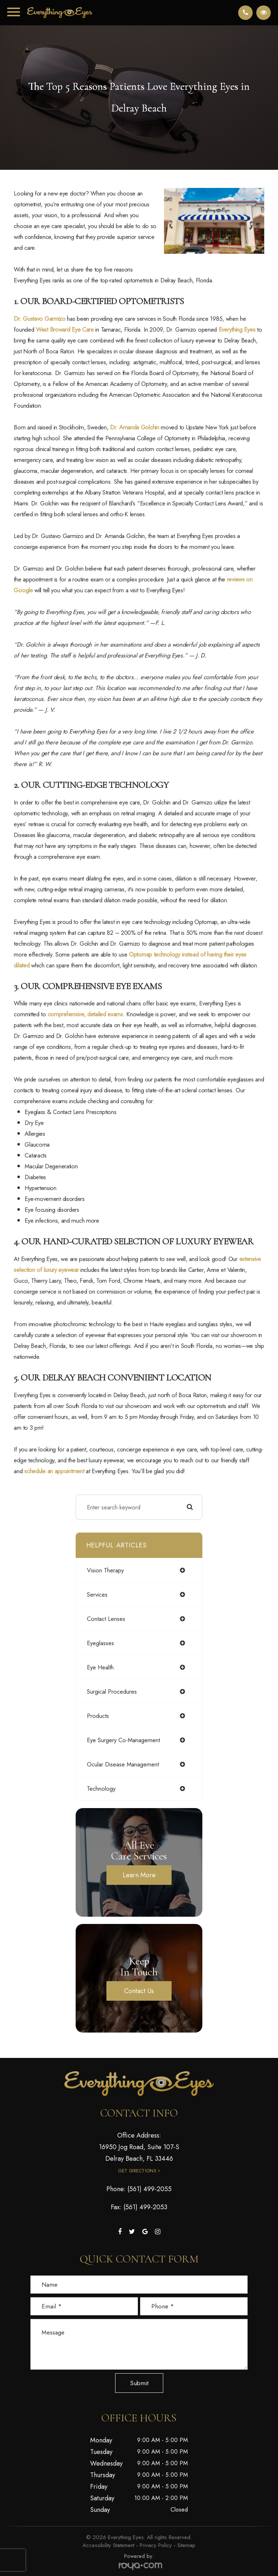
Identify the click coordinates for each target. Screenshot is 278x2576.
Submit (139, 2383)
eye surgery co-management (123, 1740)
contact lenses (106, 1618)
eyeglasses (100, 1643)
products (98, 1715)
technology (101, 1788)
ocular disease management (123, 1764)
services (97, 1594)
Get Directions (137, 2170)
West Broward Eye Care (65, 329)
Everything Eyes (237, 329)
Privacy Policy (156, 2545)
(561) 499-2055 (149, 2189)
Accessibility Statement (108, 2545)
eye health (100, 1667)
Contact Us (139, 1991)
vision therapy (105, 1570)
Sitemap (186, 2545)
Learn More (139, 1875)
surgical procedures (112, 1691)
